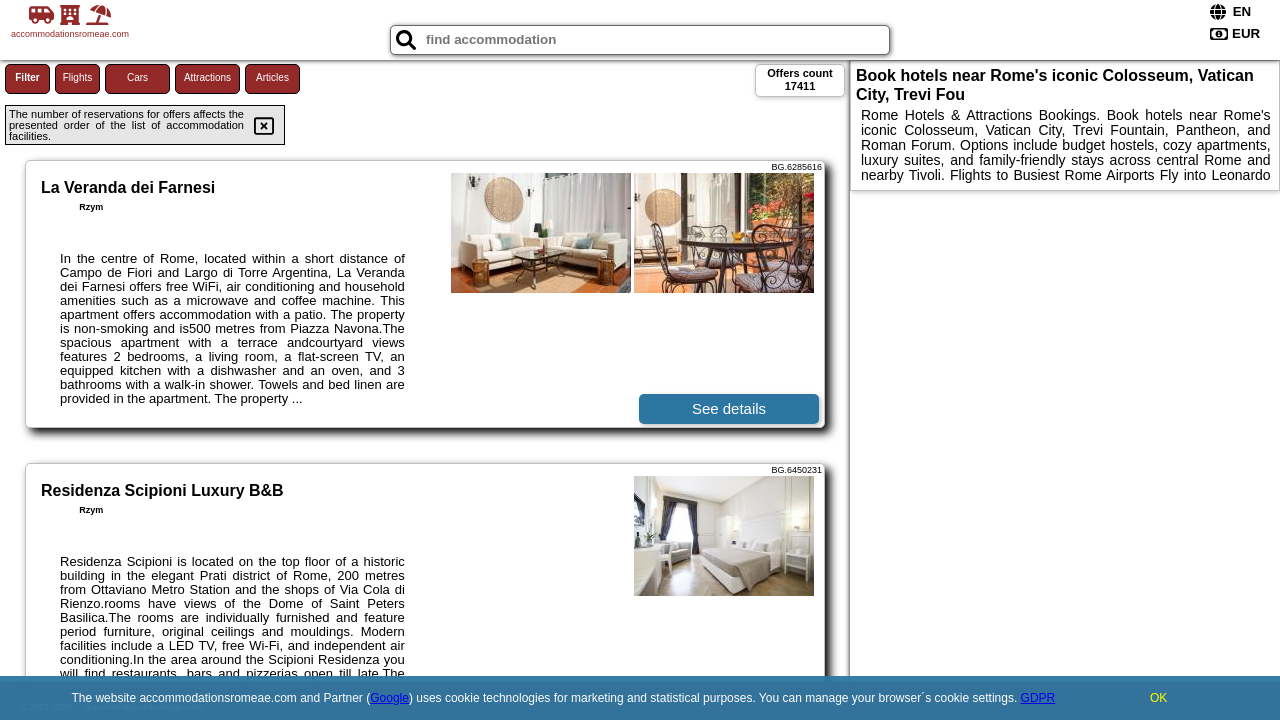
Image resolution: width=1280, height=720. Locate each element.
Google (389, 698)
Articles (272, 77)
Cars (137, 77)
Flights (77, 77)
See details (729, 408)
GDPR (1038, 698)
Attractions (207, 77)
